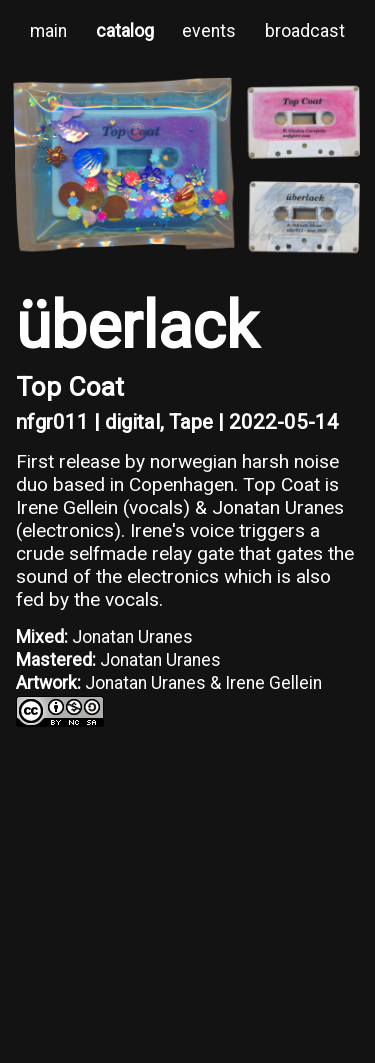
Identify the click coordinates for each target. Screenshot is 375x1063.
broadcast (305, 31)
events (209, 31)
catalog (125, 31)
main (48, 31)
